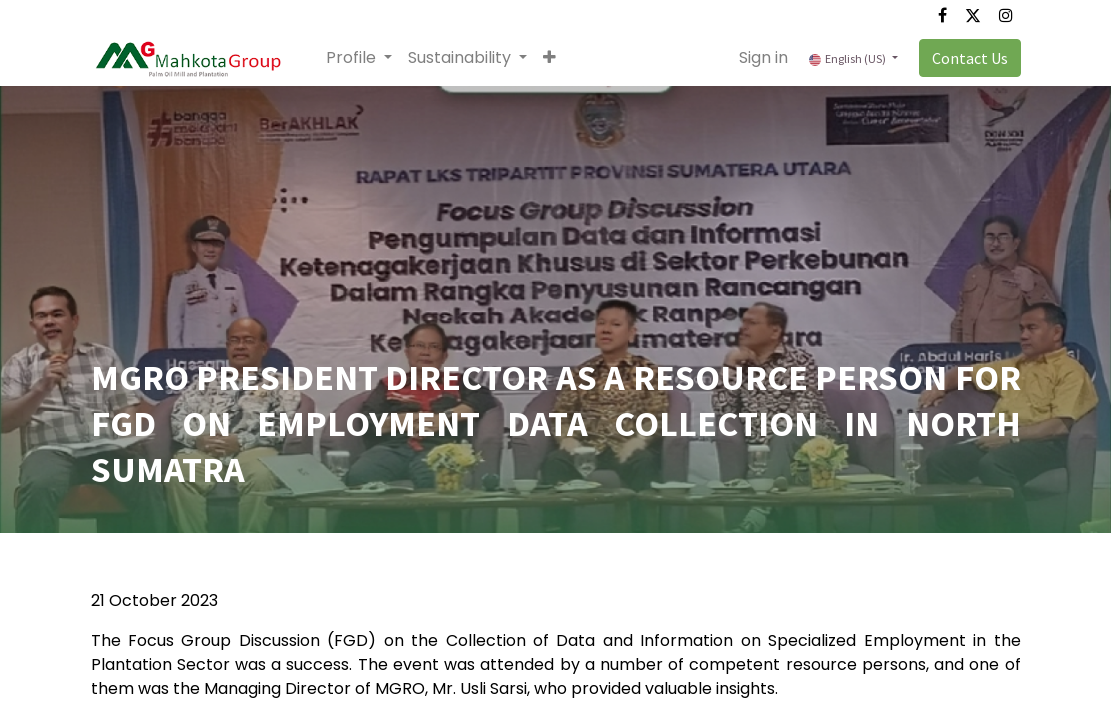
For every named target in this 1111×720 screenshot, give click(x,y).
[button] (549, 58)
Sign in (763, 57)
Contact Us (970, 58)
